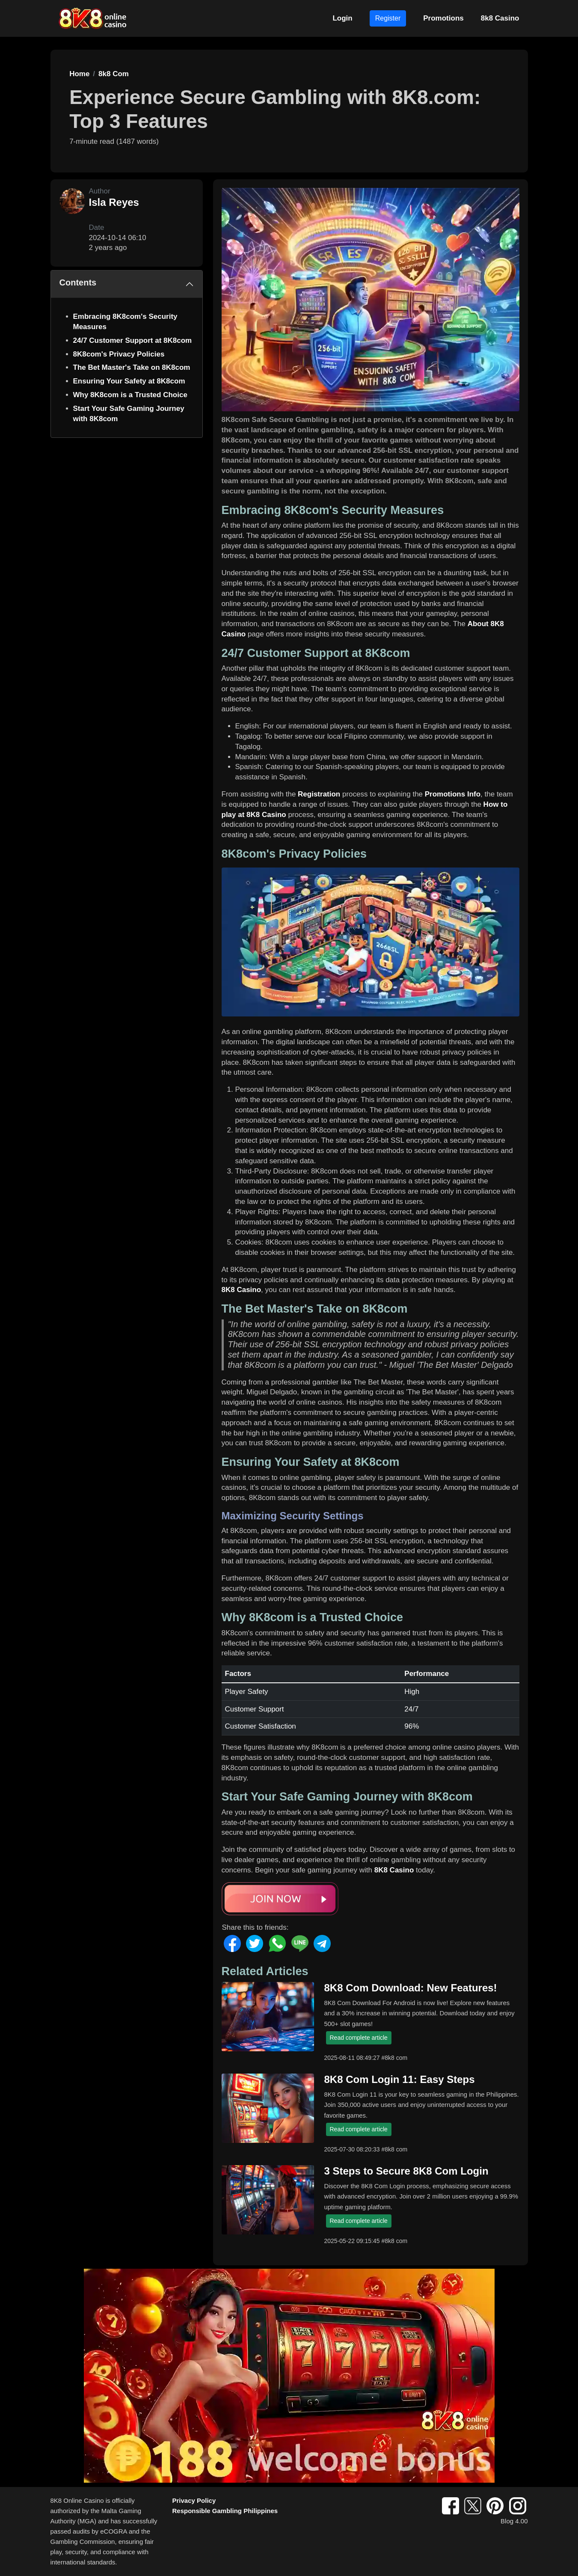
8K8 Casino (241, 1290)
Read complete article (359, 2037)
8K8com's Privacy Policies (119, 354)
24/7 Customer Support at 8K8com (132, 340)
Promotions (443, 18)
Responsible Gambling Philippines (225, 2510)
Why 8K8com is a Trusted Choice (130, 395)
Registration (319, 794)
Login (342, 18)
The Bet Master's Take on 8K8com (131, 367)
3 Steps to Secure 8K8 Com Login (406, 2171)
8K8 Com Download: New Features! (410, 1988)
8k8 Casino (500, 18)
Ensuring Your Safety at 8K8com (129, 381)
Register (388, 18)
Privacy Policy (194, 2500)
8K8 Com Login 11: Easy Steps (399, 2079)
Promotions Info (452, 794)
